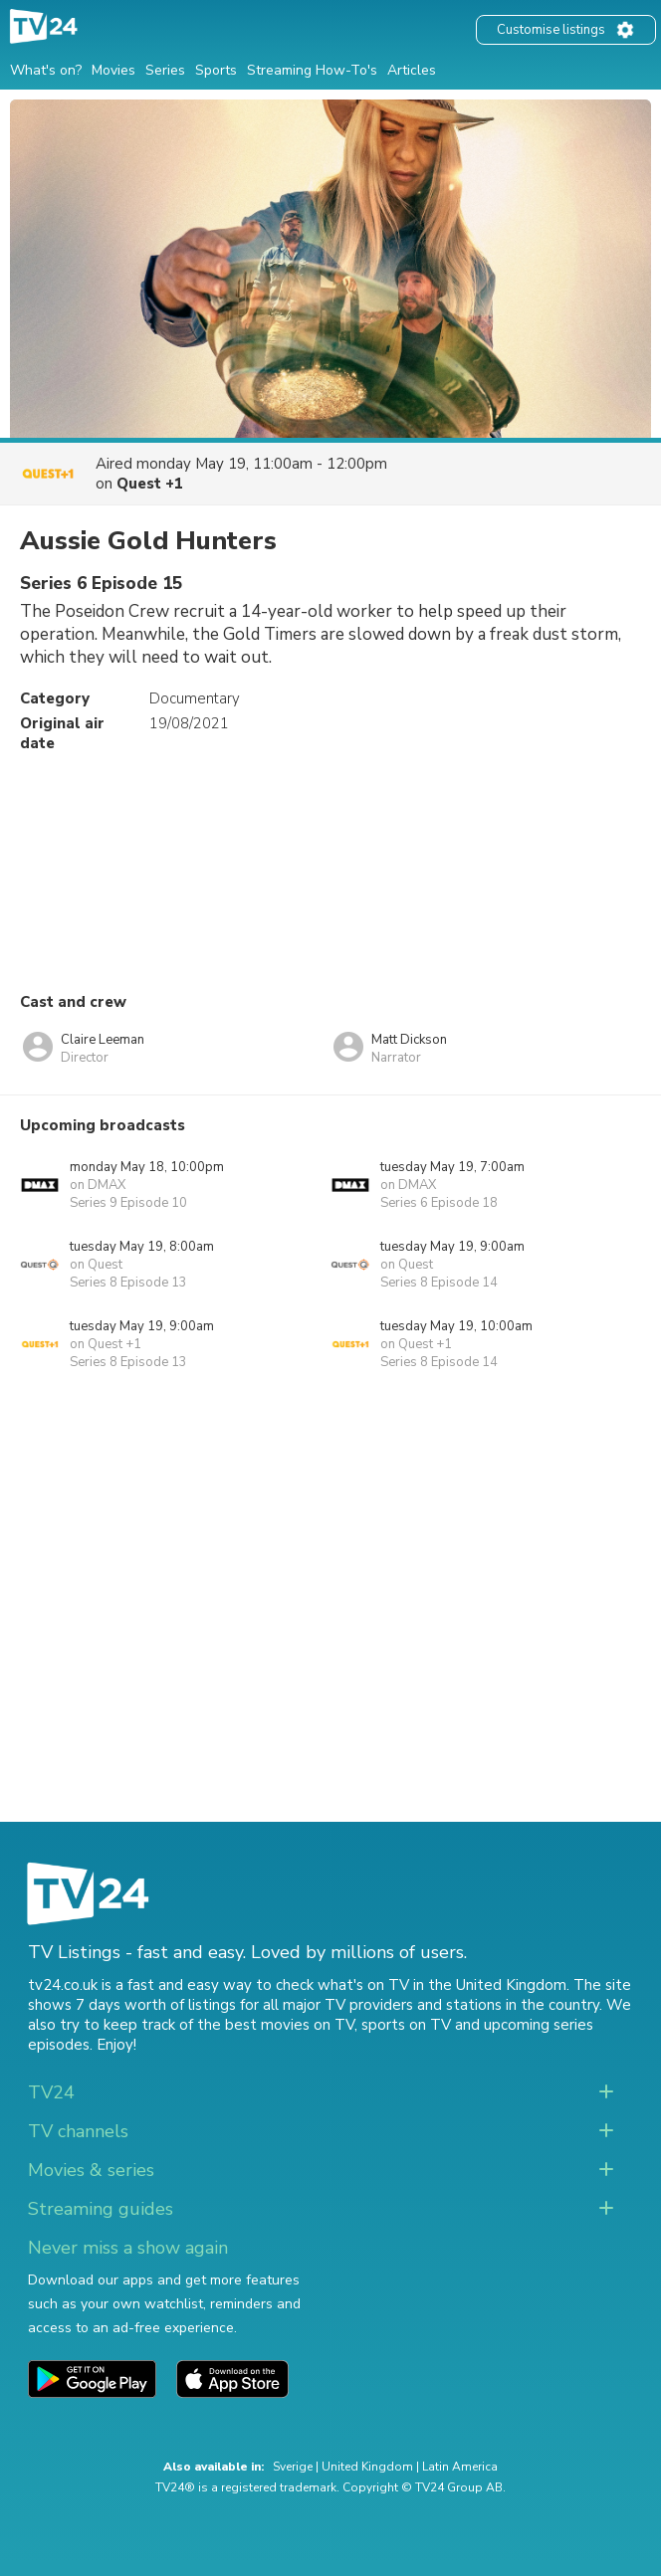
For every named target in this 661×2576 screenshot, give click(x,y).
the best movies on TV (275, 2025)
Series (165, 70)
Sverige (293, 2467)
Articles (411, 70)
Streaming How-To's (312, 70)
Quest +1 (149, 484)
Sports (216, 70)
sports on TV (406, 2025)
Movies (113, 70)
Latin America (460, 2467)
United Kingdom (367, 2467)
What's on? (46, 70)
